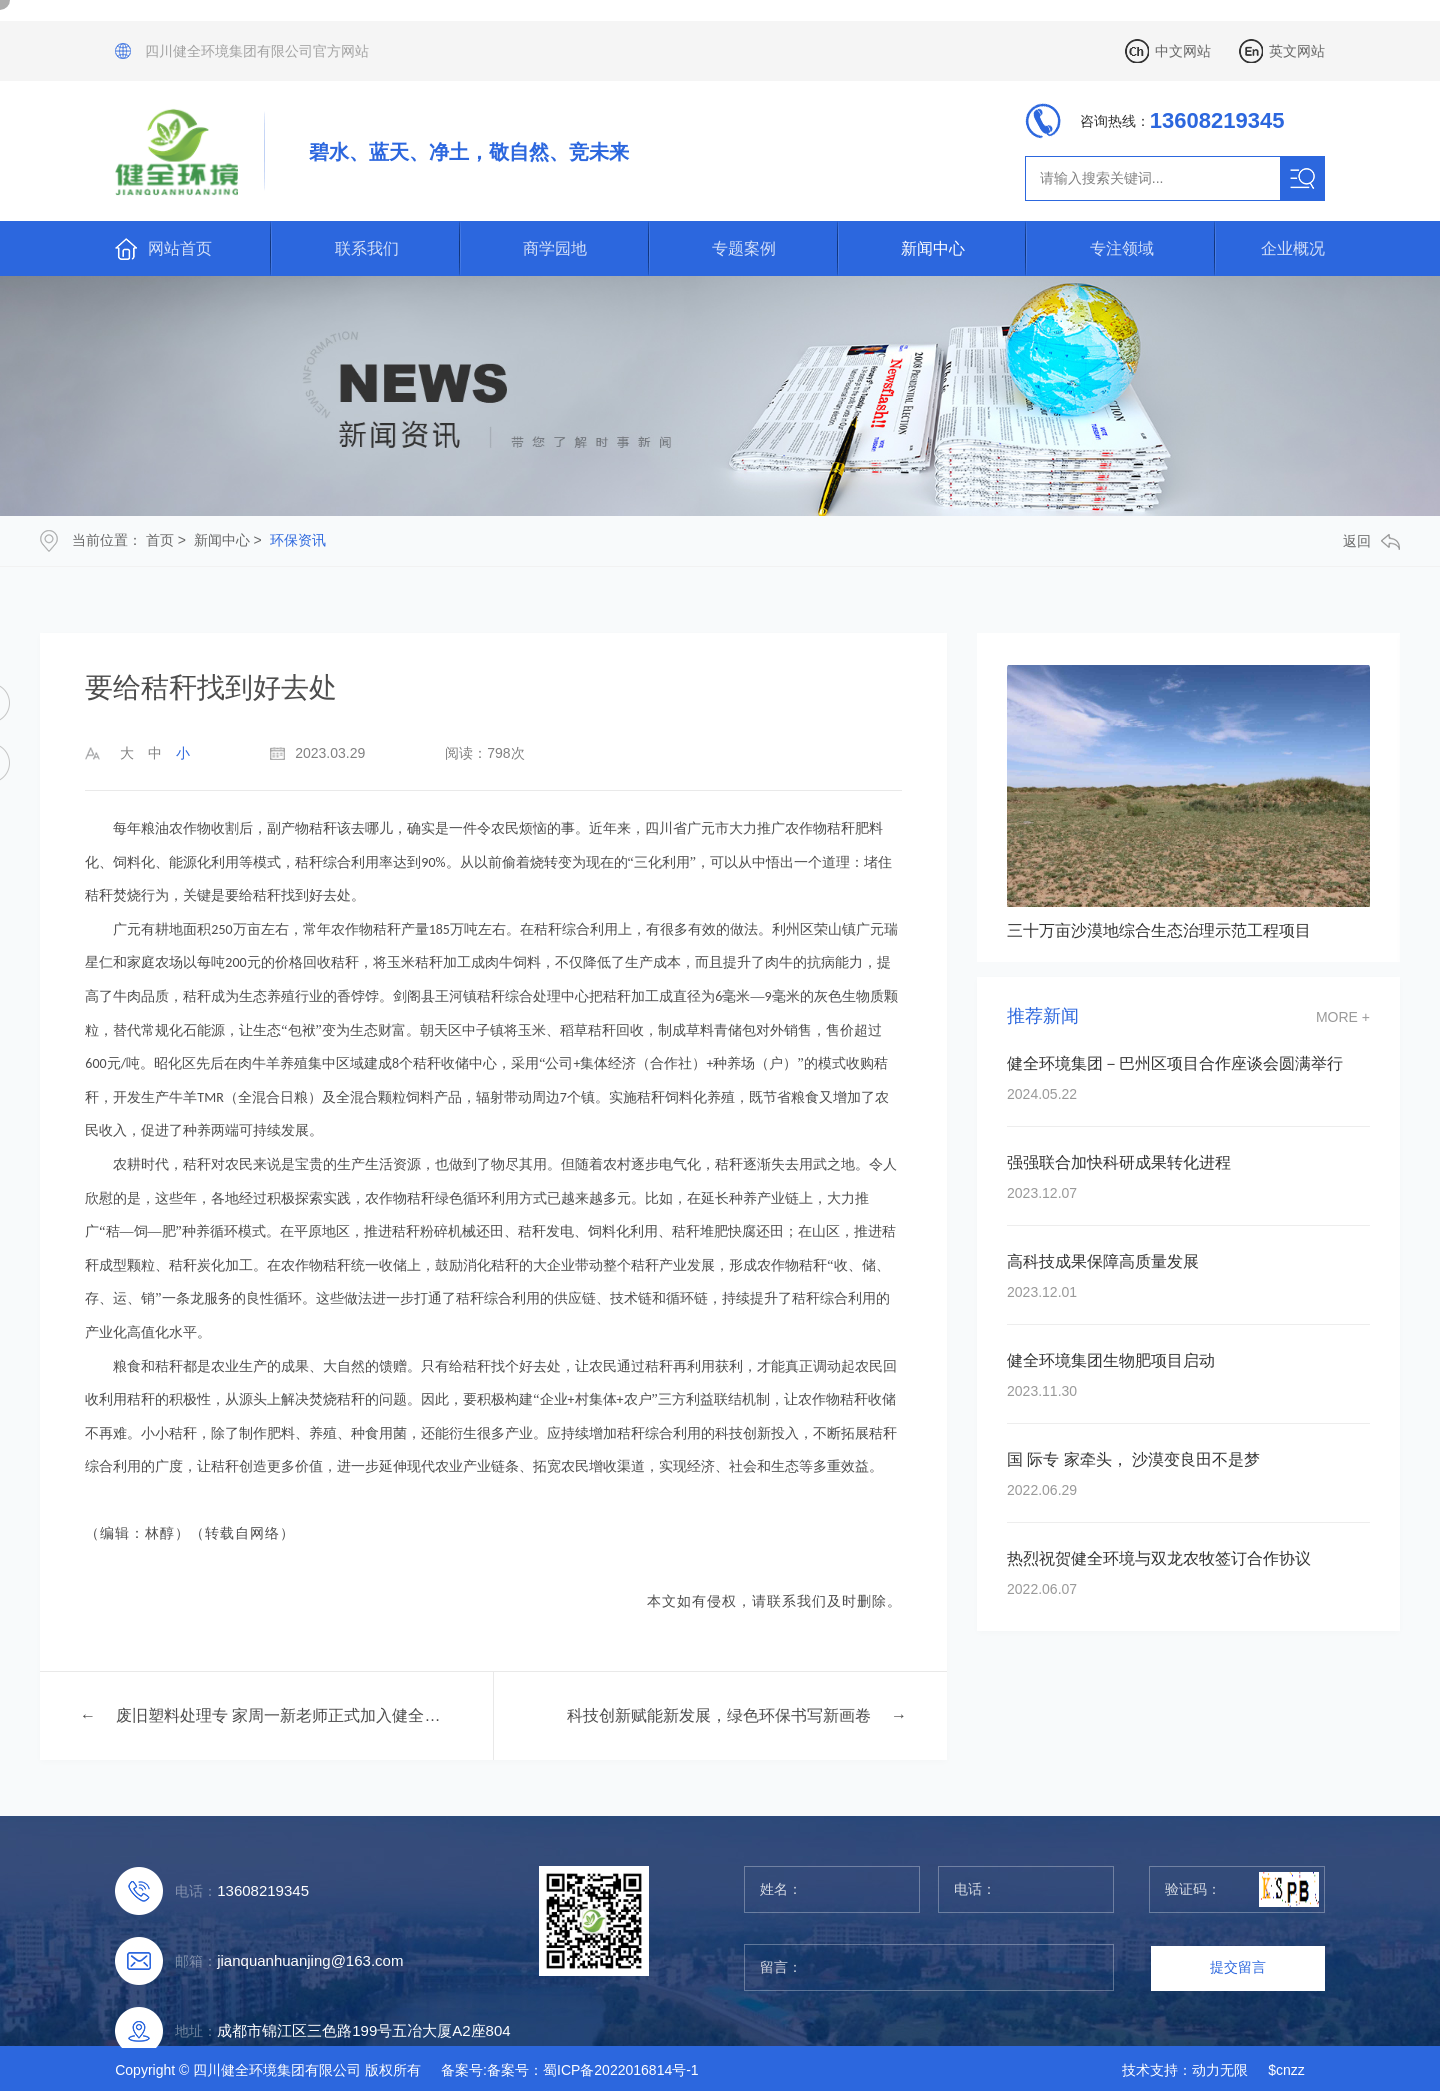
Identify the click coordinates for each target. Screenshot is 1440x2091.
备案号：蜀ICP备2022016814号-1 (593, 2070)
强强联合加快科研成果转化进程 (1119, 1162)
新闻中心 (933, 248)
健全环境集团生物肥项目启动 (1111, 1360)
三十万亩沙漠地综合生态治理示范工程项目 (1159, 930)
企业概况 (1293, 248)
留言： (929, 1967)
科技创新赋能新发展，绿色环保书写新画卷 (719, 1715)
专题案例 (744, 248)
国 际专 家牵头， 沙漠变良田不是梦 (1133, 1459)
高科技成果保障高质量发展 (1103, 1261)
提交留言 (1238, 1967)
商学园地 (555, 248)
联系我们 (367, 248)
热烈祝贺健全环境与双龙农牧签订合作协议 (1159, 1558)
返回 (1371, 541)
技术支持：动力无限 (1185, 2070)
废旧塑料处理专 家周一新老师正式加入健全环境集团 (281, 1715)
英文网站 (1297, 51)
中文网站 (1183, 51)
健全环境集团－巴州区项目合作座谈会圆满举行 (1175, 1063)
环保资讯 (298, 540)
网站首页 (180, 248)
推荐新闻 (1043, 1016)
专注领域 (1122, 248)
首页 (160, 540)
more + (1343, 1017)
